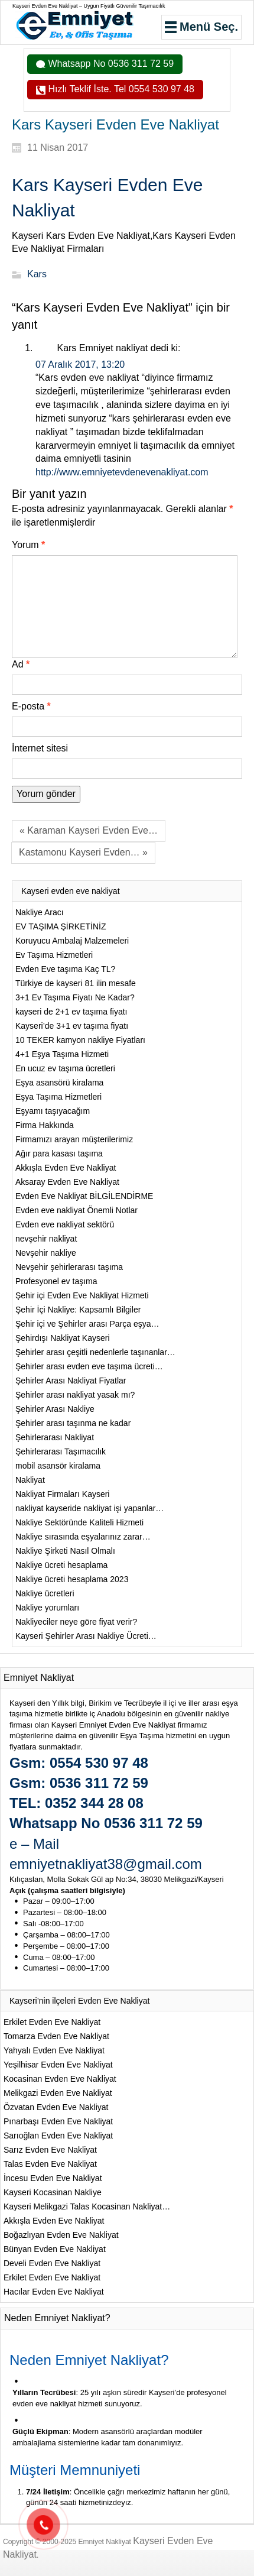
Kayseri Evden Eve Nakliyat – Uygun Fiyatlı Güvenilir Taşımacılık (88, 6)
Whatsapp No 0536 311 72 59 (109, 64)
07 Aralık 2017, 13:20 (80, 364)
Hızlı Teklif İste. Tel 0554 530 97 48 (119, 89)
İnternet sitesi (40, 748)
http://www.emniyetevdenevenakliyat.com (122, 472)
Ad (21, 664)
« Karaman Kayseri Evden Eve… (88, 830)
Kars (37, 275)
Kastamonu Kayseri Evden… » (83, 852)
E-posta (31, 706)
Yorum (28, 545)
